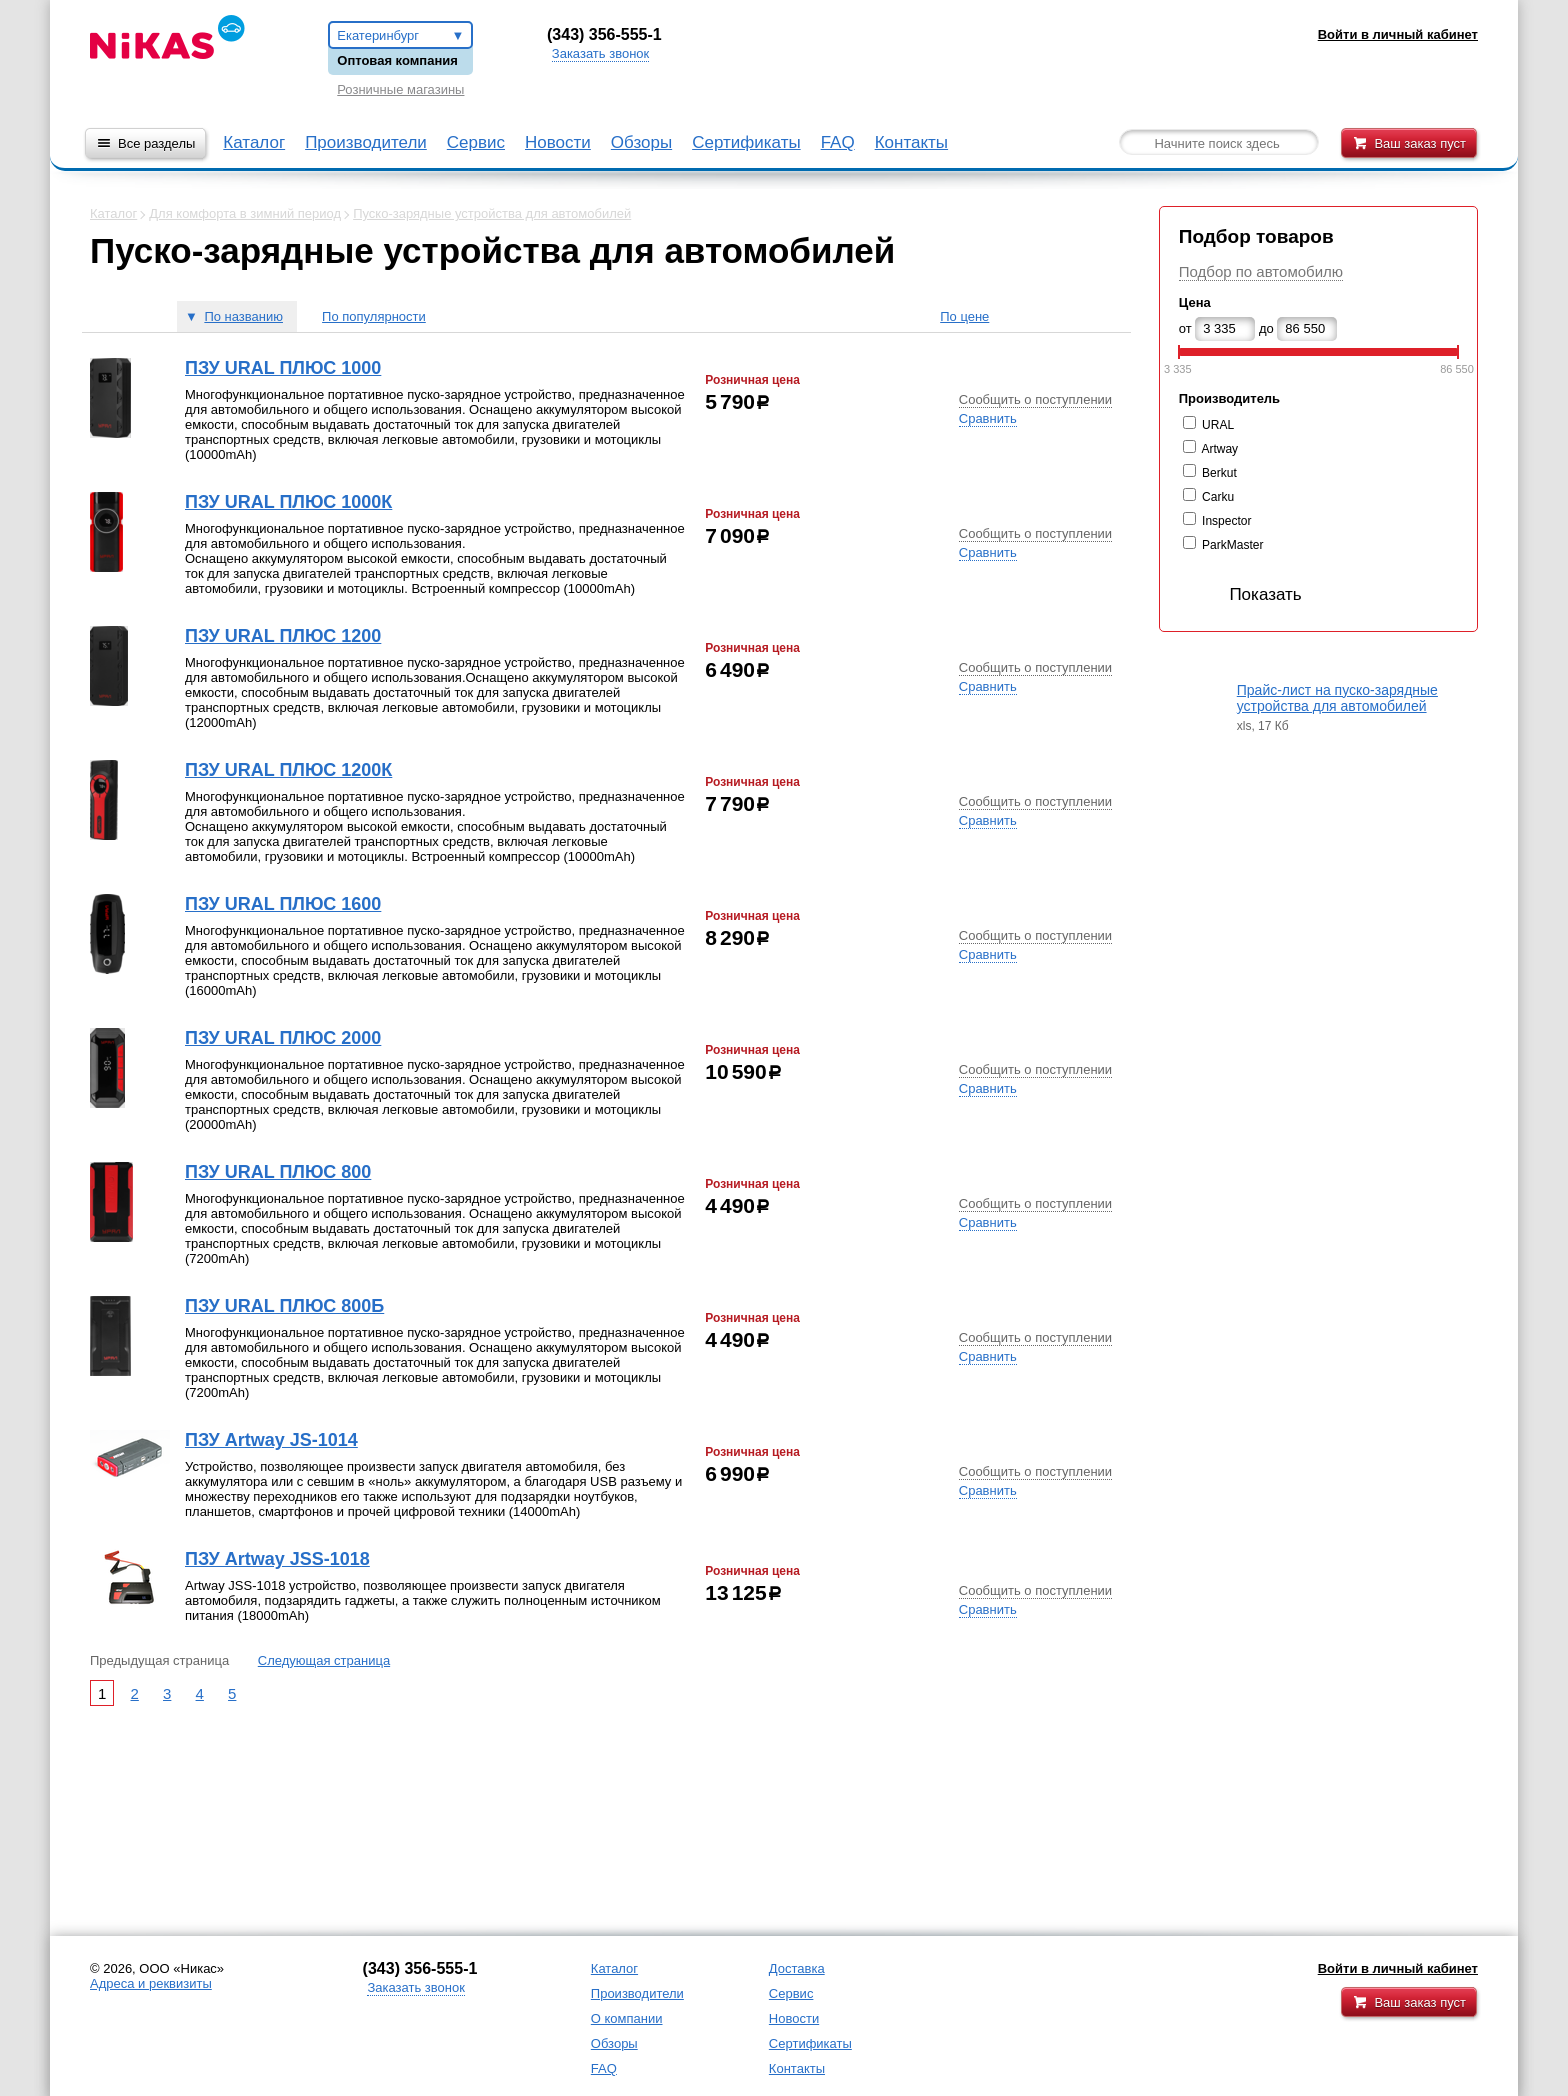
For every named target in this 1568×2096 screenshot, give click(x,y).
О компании (627, 2018)
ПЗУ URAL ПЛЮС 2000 (283, 1038)
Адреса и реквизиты (151, 1983)
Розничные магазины (400, 89)
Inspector (1226, 521)
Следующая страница (324, 1660)
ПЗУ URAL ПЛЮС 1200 (283, 636)
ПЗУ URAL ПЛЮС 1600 (283, 904)
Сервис (476, 142)
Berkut (1219, 473)
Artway (1219, 449)
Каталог (254, 142)
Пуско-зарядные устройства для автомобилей (492, 213)
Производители (366, 142)
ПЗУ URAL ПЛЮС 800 (278, 1172)
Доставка (797, 1968)
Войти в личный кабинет (1398, 1968)
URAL (1218, 425)
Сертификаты (746, 142)
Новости (558, 142)
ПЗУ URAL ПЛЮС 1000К (288, 502)
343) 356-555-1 (607, 34)
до (1266, 328)
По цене (964, 316)
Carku (1218, 497)
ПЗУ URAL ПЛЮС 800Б (284, 1306)
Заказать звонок (600, 53)
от (1185, 328)
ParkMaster (1232, 545)
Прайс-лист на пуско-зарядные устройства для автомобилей (1337, 698)
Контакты (911, 142)
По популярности (374, 316)
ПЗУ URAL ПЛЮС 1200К (288, 770)
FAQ (838, 142)
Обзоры (641, 142)
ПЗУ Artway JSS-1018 (277, 1559)
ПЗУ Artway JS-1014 (271, 1440)
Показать (1245, 594)
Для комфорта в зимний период (245, 213)
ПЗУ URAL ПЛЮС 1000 (283, 368)
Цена (1195, 302)
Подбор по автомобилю (1261, 271)
